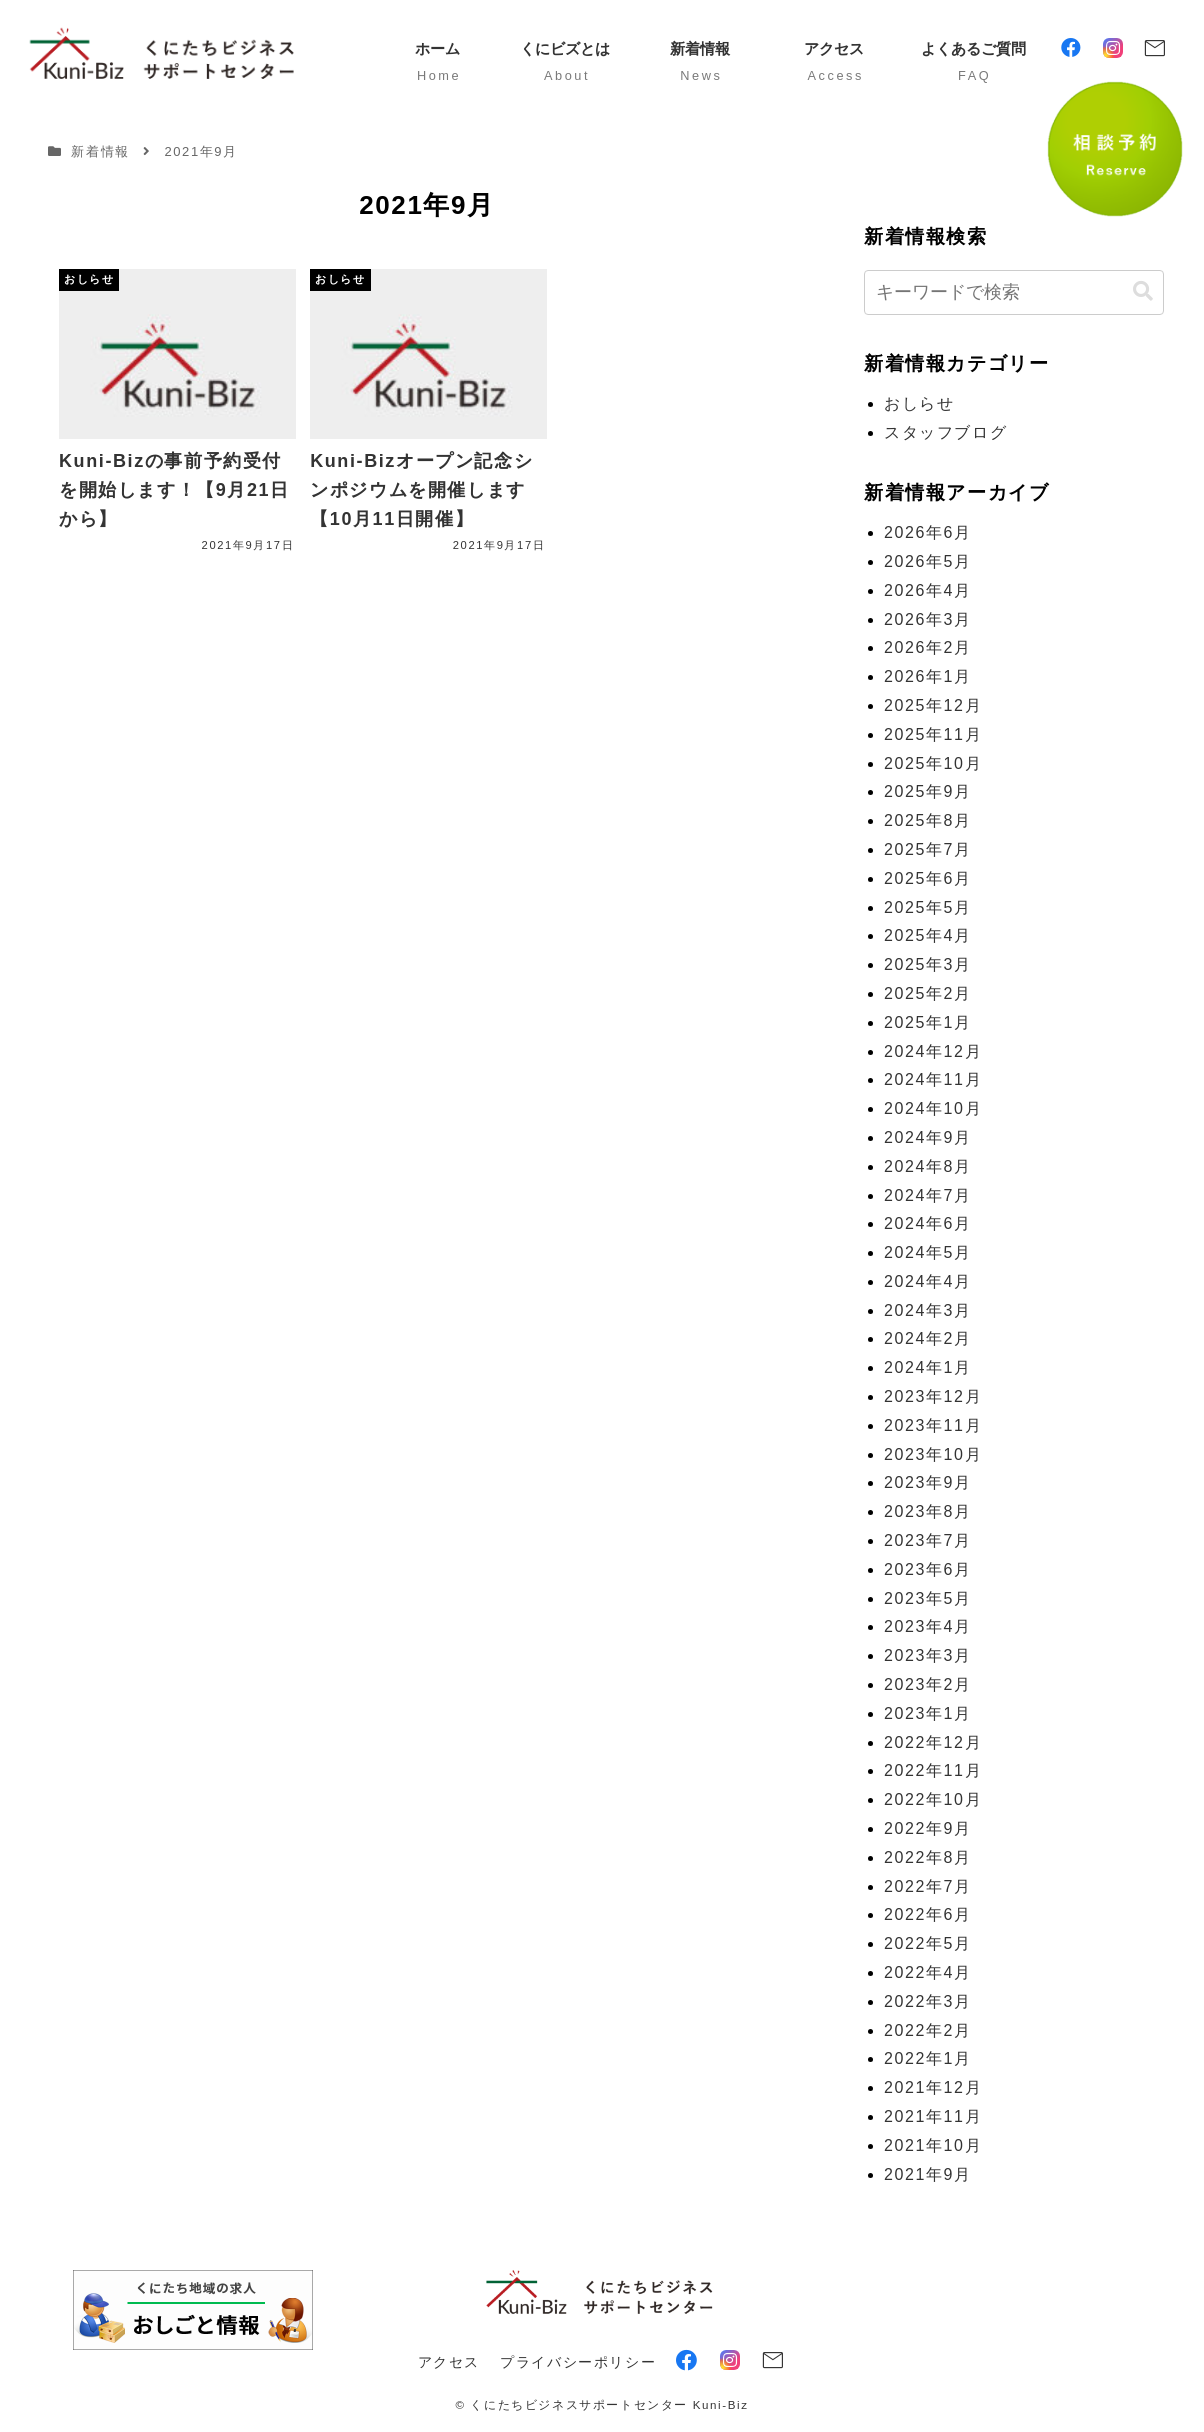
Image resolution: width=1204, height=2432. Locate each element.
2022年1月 (928, 2058)
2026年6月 (928, 532)
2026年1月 (928, 676)
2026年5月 (928, 561)
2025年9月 (928, 791)
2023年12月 (933, 1396)
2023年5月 (928, 1598)
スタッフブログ (945, 432)
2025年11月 (933, 734)
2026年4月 (928, 590)
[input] (1014, 292)
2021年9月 (928, 2174)
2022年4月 (928, 1972)
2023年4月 (928, 1626)
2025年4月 (928, 935)
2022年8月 (928, 1857)
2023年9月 (928, 1482)
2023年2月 (928, 1684)
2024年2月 (928, 1338)
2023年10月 (933, 1454)
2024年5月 (928, 1252)
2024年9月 (928, 1137)
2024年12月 (933, 1051)
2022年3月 (928, 2001)
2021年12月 (933, 2087)
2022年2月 (928, 2030)
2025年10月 (933, 763)
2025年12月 (933, 705)
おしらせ (919, 403)
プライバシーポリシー (578, 2362)
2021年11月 (933, 2116)
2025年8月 (928, 820)
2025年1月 (928, 1022)
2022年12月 (933, 1742)
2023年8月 (928, 1511)
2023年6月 (928, 1569)
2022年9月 (928, 1828)
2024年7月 (928, 1195)
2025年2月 (928, 993)
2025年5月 (928, 907)
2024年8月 (928, 1166)
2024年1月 (928, 1367)
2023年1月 (928, 1713)
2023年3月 (928, 1655)
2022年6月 (928, 1914)
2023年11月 (933, 1425)
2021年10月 (933, 2145)
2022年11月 (933, 1770)
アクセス (449, 2362)
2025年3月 (928, 964)
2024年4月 (928, 1281)
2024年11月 (933, 1079)
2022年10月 (933, 1799)
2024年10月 (933, 1108)
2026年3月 (928, 619)
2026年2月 (928, 647)
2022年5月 (928, 1943)
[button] (1143, 291)
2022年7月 (928, 1886)
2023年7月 (928, 1540)
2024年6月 (928, 1223)
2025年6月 (928, 878)
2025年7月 (928, 849)
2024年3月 (928, 1310)
